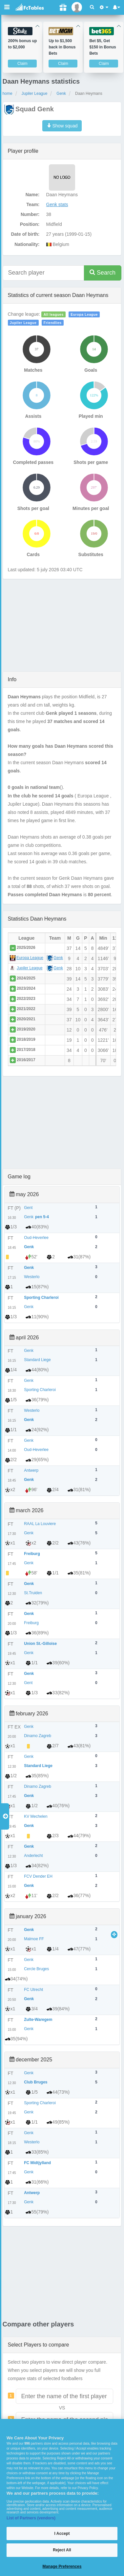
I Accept (62, 2533)
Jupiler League (35, 93)
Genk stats (57, 204)
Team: (32, 204)
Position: (30, 224)
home (7, 93)
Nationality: (26, 244)
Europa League (84, 314)
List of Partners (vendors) (31, 2518)
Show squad (62, 125)
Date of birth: (25, 234)
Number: (30, 214)
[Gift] (62, 7)
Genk (61, 93)
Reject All (62, 2550)
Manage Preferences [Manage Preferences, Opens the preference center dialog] (62, 2566)
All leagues (54, 314)
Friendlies (53, 323)
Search (102, 272)
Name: (33, 194)
